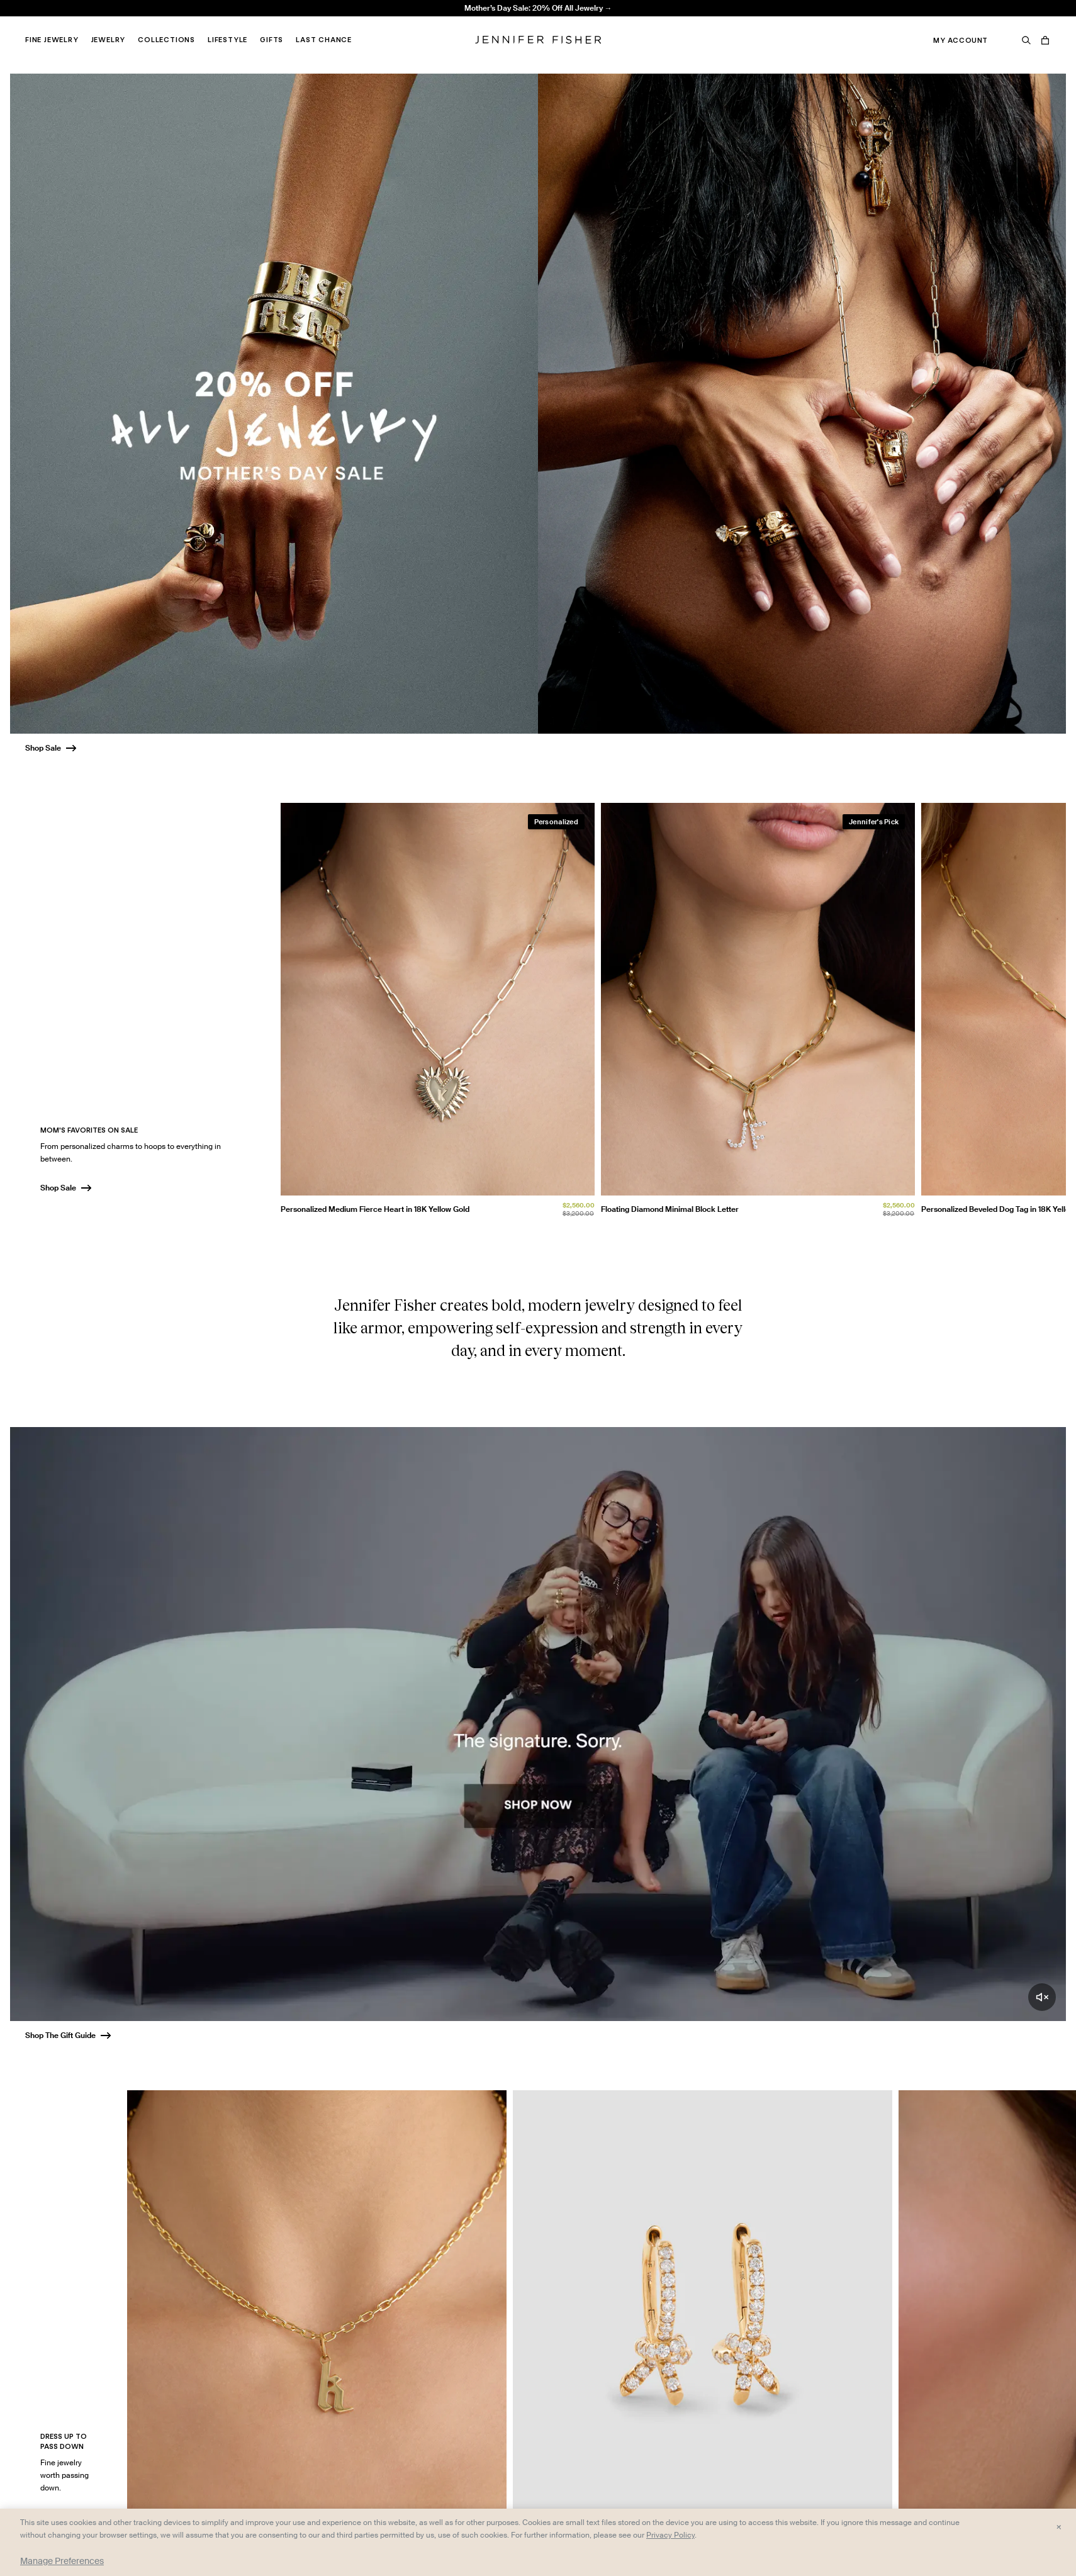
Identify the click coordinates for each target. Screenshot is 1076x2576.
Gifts (271, 39)
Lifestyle (227, 39)
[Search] (1026, 40)
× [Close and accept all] (1059, 2526)
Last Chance (324, 39)
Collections (166, 39)
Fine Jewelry (52, 39)
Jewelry (108, 39)
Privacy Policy (670, 2535)
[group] (674, 1013)
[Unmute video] (1042, 1997)
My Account (960, 40)
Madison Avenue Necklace (316, 22)
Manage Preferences (62, 2561)
